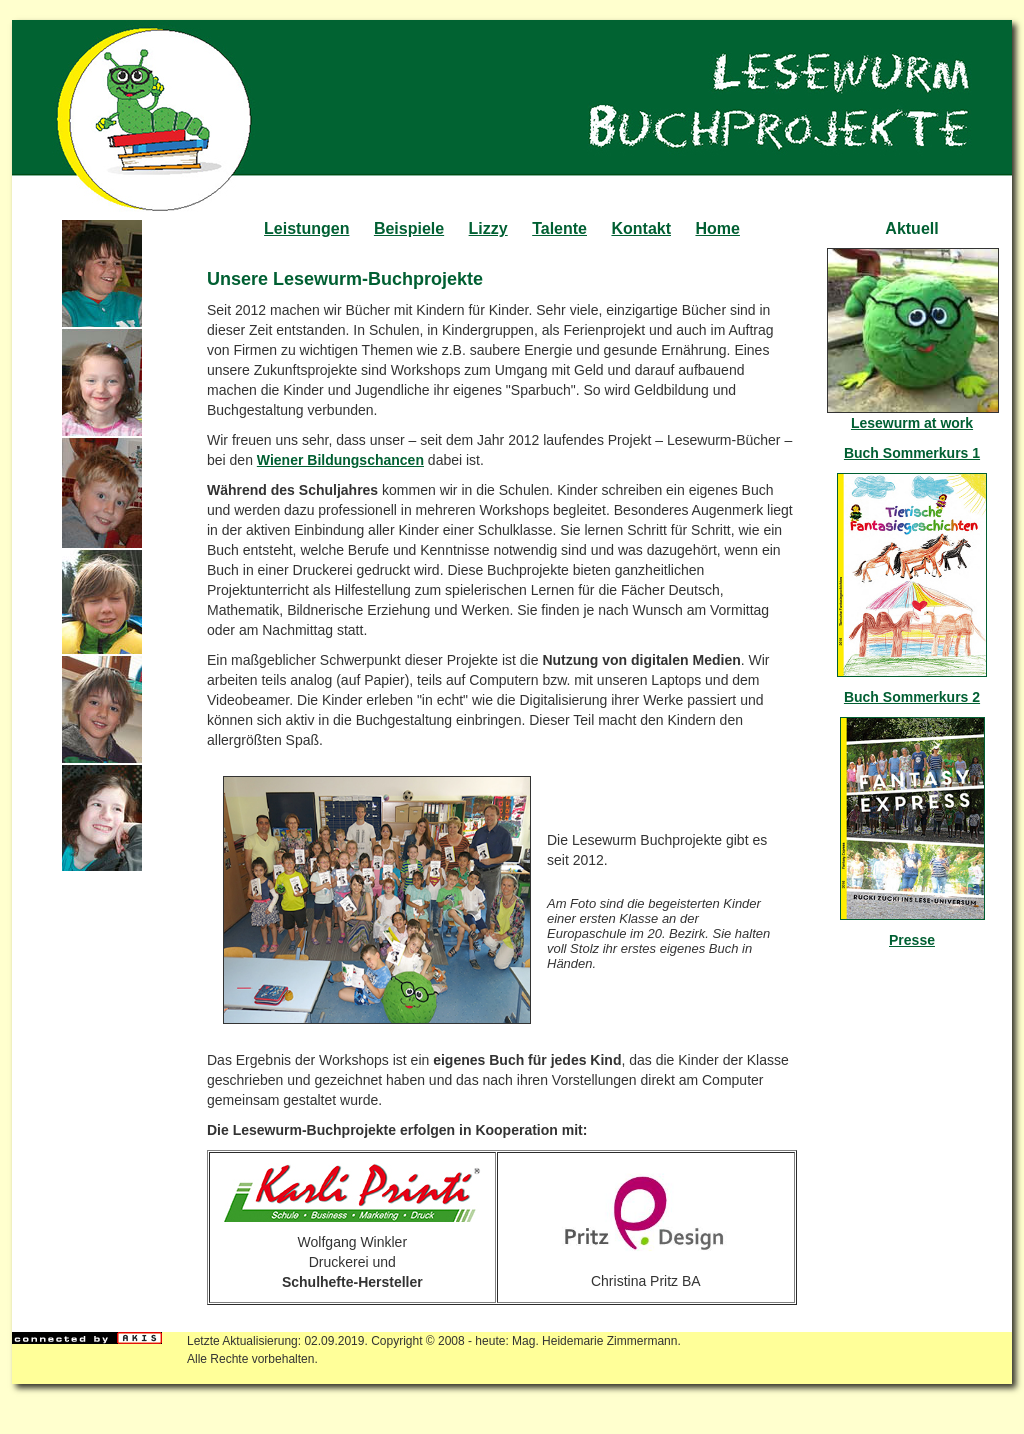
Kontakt (641, 228)
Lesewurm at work (912, 423)
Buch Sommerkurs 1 (912, 453)
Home (717, 228)
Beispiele (409, 228)
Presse (912, 940)
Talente (559, 228)
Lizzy (488, 228)
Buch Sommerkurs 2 (912, 697)
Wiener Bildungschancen (340, 460)
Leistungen (306, 228)
